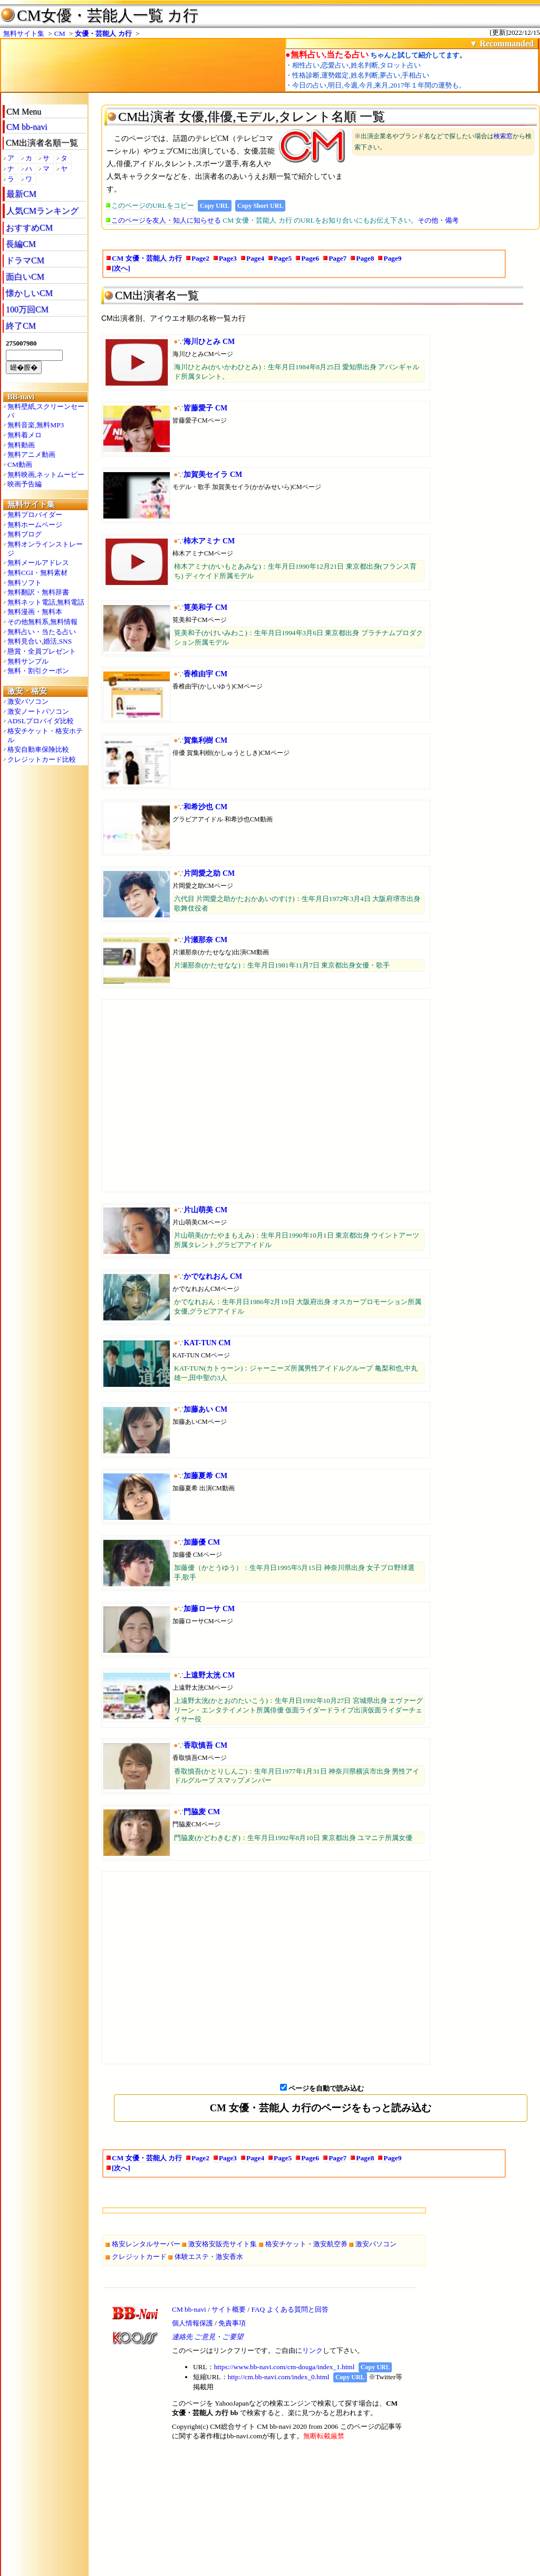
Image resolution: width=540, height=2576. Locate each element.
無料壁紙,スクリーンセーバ (45, 411)
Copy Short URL (260, 205)
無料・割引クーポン (38, 671)
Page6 (310, 258)
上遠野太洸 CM (209, 1675)
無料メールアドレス (38, 563)
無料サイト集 (23, 33)
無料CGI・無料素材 (37, 573)
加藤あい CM (205, 1409)
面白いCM (25, 276)
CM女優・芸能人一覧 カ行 (107, 15)
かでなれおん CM (213, 1276)
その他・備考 (438, 220)
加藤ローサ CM (209, 1609)
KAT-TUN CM (207, 1343)
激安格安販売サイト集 (222, 2244)
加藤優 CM (202, 1542)
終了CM (21, 325)
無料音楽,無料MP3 (35, 425)
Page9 (392, 258)
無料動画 (21, 445)
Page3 (228, 258)
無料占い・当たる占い (41, 632)
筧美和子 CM (205, 607)
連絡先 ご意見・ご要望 (207, 2337)
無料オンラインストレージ (45, 548)
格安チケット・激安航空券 (306, 2244)
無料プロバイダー (34, 515)
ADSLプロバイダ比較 (40, 721)
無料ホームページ (34, 525)
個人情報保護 (192, 2323)
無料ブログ (24, 534)
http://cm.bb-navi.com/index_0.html (279, 2377)
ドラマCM (25, 260)
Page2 (200, 258)
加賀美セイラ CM (213, 474)
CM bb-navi (26, 126)
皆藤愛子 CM (205, 408)
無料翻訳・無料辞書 (38, 592)
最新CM (21, 193)
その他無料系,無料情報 (42, 622)
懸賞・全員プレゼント (41, 651)
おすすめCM (29, 227)
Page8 (365, 258)
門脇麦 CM (202, 1812)
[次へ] (121, 268)
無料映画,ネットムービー (45, 474)
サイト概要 (228, 2309)
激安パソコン (28, 701)
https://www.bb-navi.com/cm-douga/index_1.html (284, 2367)
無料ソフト (24, 583)
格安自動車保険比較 (38, 749)
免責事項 (232, 2323)
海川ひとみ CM (209, 342)
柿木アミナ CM (209, 541)
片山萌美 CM (205, 1210)
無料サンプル (28, 661)
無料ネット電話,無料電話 (45, 602)
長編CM (21, 244)
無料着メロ (24, 435)
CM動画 (19, 464)
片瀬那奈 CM (205, 940)
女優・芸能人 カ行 (103, 33)
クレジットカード (139, 2257)
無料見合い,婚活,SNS (39, 641)
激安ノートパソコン (38, 711)
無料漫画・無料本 (34, 612)
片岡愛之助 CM (209, 873)
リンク (312, 2350)
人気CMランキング (42, 210)
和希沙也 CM (205, 807)
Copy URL (214, 205)
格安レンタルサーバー (146, 2244)
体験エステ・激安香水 (209, 2257)
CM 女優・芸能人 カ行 (147, 258)
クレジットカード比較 (41, 759)
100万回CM (27, 309)
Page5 (283, 258)
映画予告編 (24, 484)
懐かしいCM (29, 293)
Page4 (255, 258)
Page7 (337, 258)
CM (59, 33)
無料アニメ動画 (31, 454)
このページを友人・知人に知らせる (166, 220)
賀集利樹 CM (205, 740)
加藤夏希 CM (205, 1476)
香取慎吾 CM (205, 1745)
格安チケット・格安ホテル (45, 735)
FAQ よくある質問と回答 (290, 2309)
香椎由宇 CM (205, 674)
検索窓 (503, 136)
